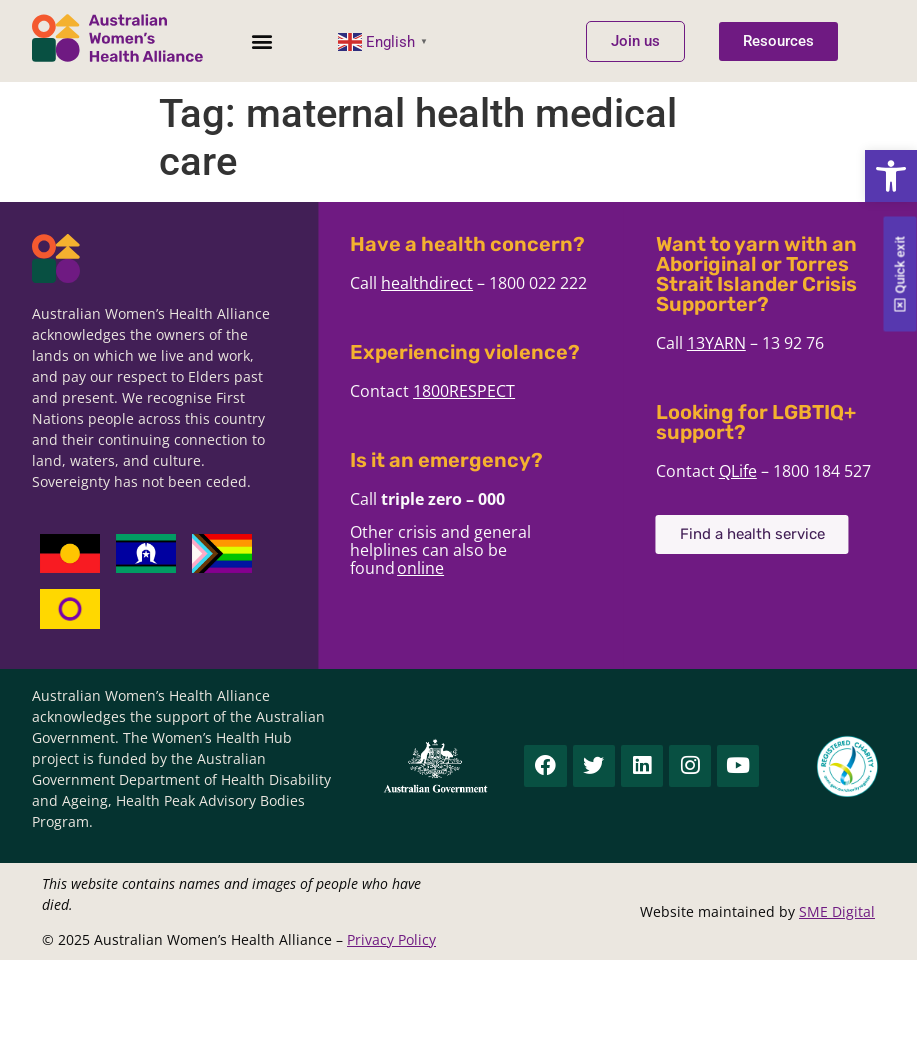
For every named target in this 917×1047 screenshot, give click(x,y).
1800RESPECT (499, 391)
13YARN (751, 343)
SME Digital (837, 911)
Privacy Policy (391, 939)
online (455, 568)
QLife (773, 471)
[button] (891, 176)
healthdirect (462, 283)
